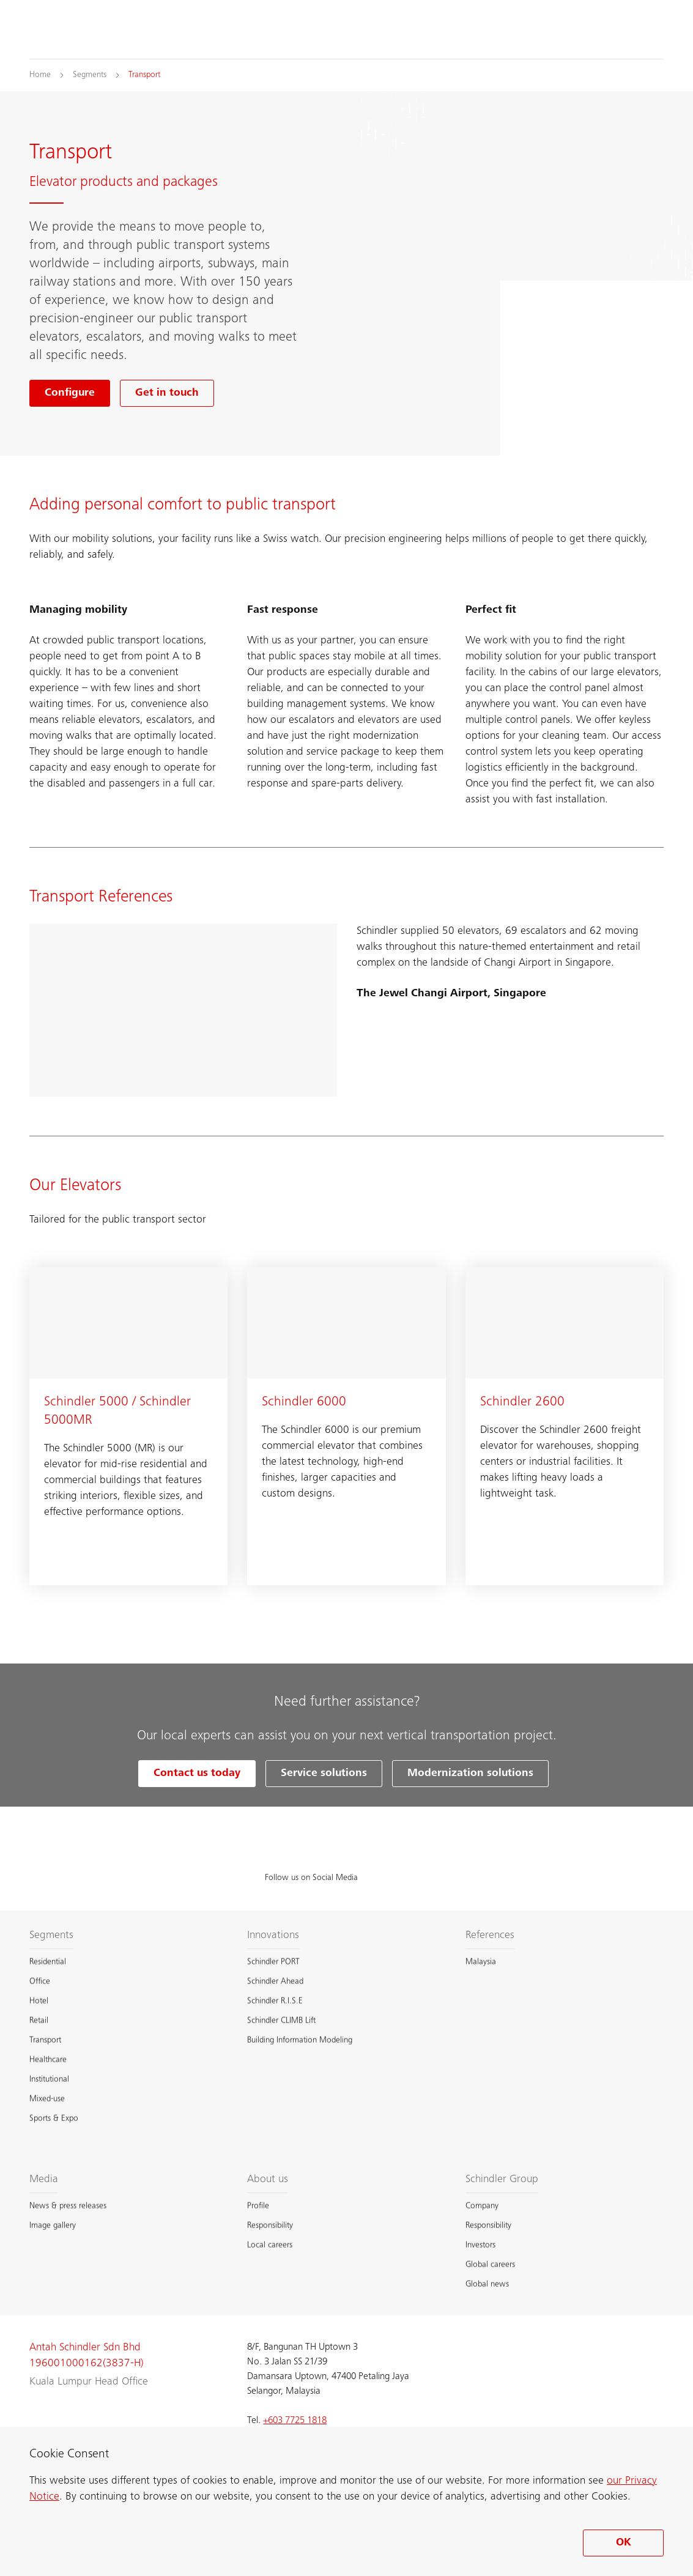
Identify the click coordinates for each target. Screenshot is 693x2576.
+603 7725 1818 (295, 2421)
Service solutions (324, 1773)
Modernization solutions (470, 1773)
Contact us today (197, 1773)
